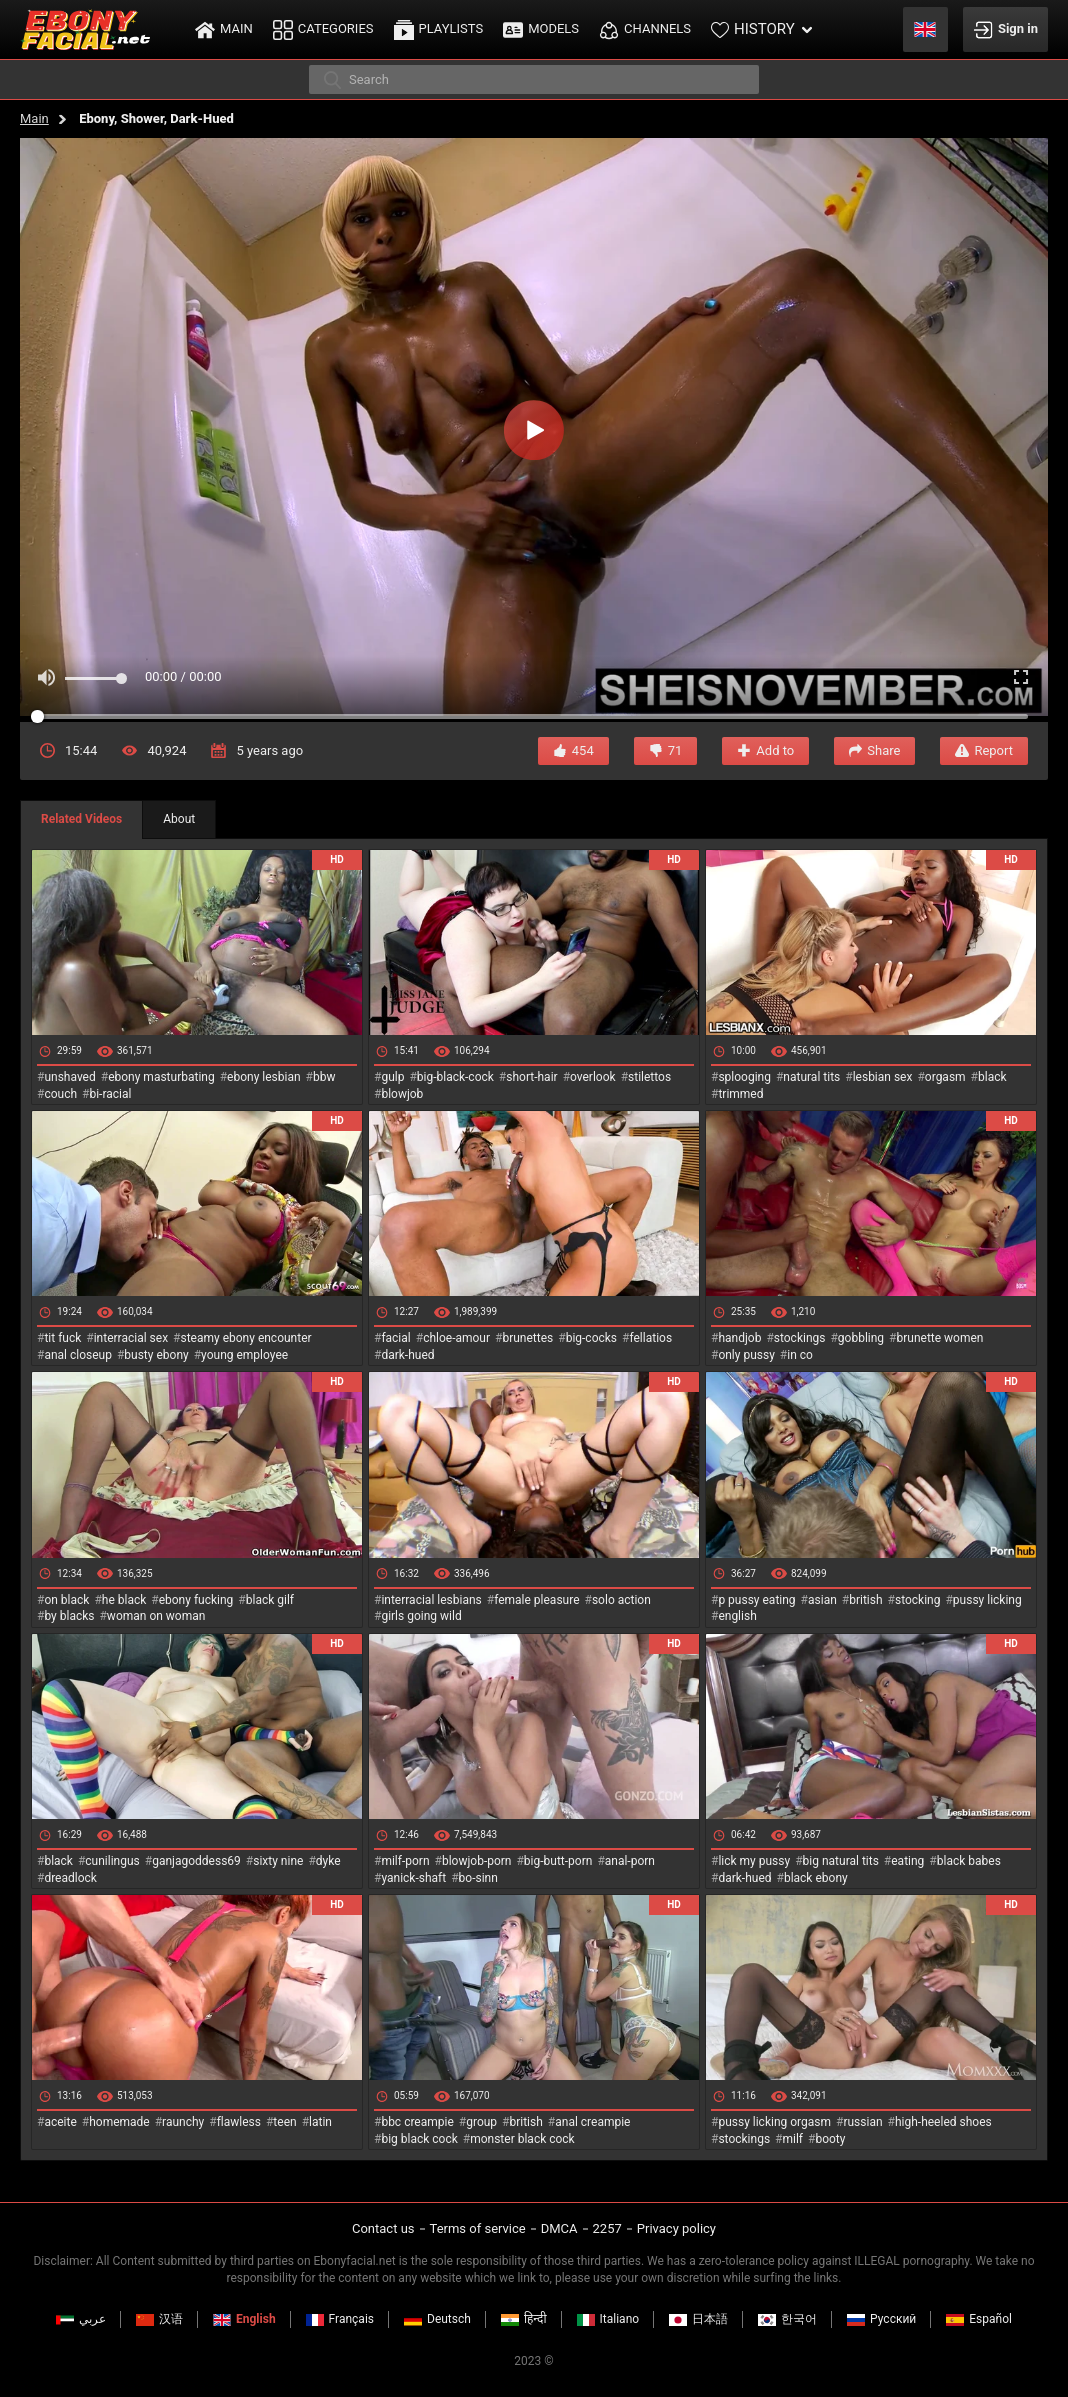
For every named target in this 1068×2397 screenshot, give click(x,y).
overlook (593, 1077)
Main (34, 118)
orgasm (945, 1077)
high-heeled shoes (943, 2122)
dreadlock (70, 1878)
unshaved (69, 1077)
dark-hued (407, 1355)
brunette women (940, 1338)
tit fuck (62, 1338)
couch (60, 1094)
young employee (244, 1355)
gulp (392, 1077)
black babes (969, 1861)
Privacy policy (676, 2228)
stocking (918, 1600)
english (737, 1616)
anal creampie (592, 2122)
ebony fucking (196, 1600)
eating (907, 1861)
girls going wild (421, 1616)
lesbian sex (883, 1077)
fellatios (650, 1338)
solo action (621, 1600)
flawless (239, 2122)
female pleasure (536, 1600)
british (865, 1600)
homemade (119, 2122)
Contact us (383, 2228)
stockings (800, 1338)
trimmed (740, 1094)
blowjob (402, 1094)
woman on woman (156, 1616)
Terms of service (478, 2228)
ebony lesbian (264, 1077)
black (992, 1077)
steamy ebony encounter (245, 1338)
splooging (744, 1077)
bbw (324, 1077)
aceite (60, 2122)
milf (792, 2139)
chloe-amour (456, 1338)
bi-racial (110, 1094)
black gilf (270, 1600)
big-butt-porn (558, 1861)
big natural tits (841, 1861)
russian (862, 2122)
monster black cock (522, 2139)
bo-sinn (478, 1878)
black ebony (816, 1878)
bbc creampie (417, 2122)
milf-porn (405, 1861)
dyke (328, 1861)
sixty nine (278, 1861)
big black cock (419, 2139)
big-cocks (591, 1338)
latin (320, 2122)
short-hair (531, 1077)
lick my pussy (754, 1861)
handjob (739, 1338)
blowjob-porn (477, 1861)
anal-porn (630, 1861)
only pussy (746, 1355)
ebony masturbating (161, 1077)
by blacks (69, 1616)
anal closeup (78, 1355)
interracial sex (131, 1338)
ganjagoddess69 (196, 1861)
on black (66, 1600)
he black (124, 1600)
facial (395, 1338)
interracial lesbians (431, 1600)
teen (284, 2122)
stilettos (649, 1077)
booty (830, 2139)
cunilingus (112, 1861)
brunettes (527, 1338)
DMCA (559, 2228)
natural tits (811, 1077)
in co (800, 1355)
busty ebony (156, 1355)
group (481, 2122)
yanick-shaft (413, 1878)
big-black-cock (455, 1077)
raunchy (183, 2122)
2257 (607, 2228)
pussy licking (987, 1600)
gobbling (861, 1338)
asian (822, 1600)
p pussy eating (756, 1600)
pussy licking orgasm (774, 2122)
